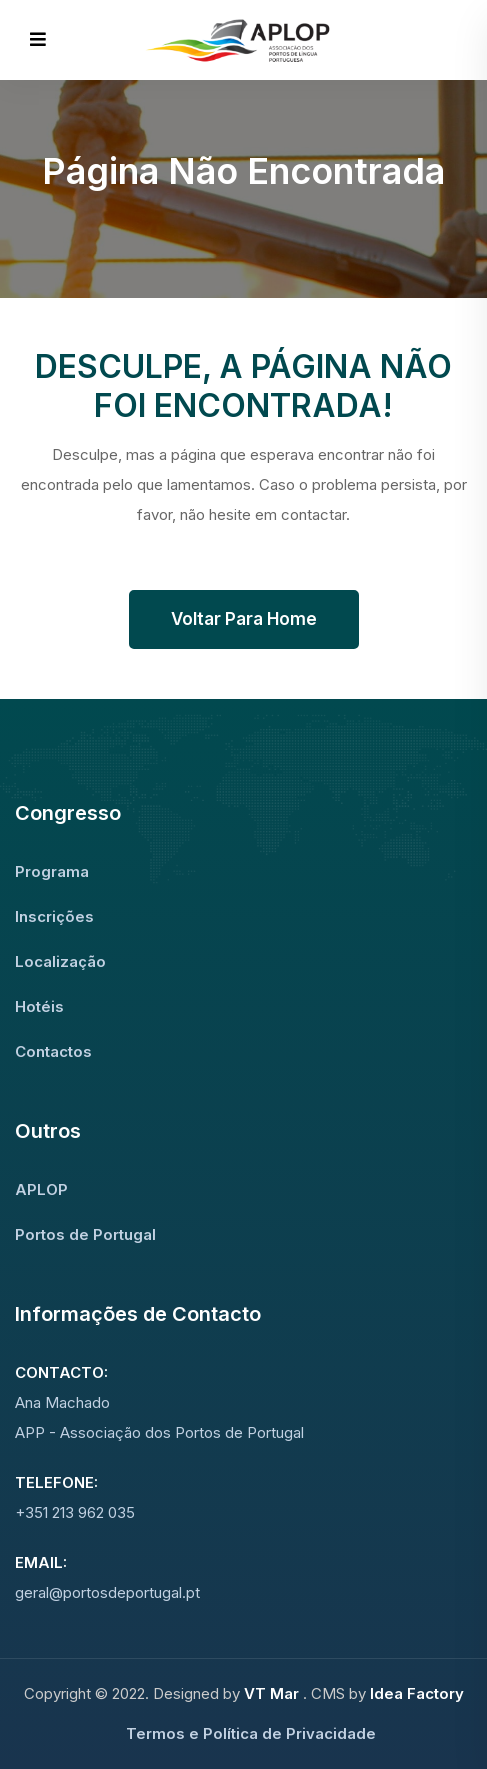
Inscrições (54, 916)
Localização (60, 961)
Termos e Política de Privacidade (251, 1733)
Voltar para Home (244, 619)
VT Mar (273, 1693)
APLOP (41, 1189)
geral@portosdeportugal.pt (107, 1592)
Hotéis (39, 1006)
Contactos (53, 1051)
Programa (52, 871)
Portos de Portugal (85, 1234)
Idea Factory (417, 1693)
